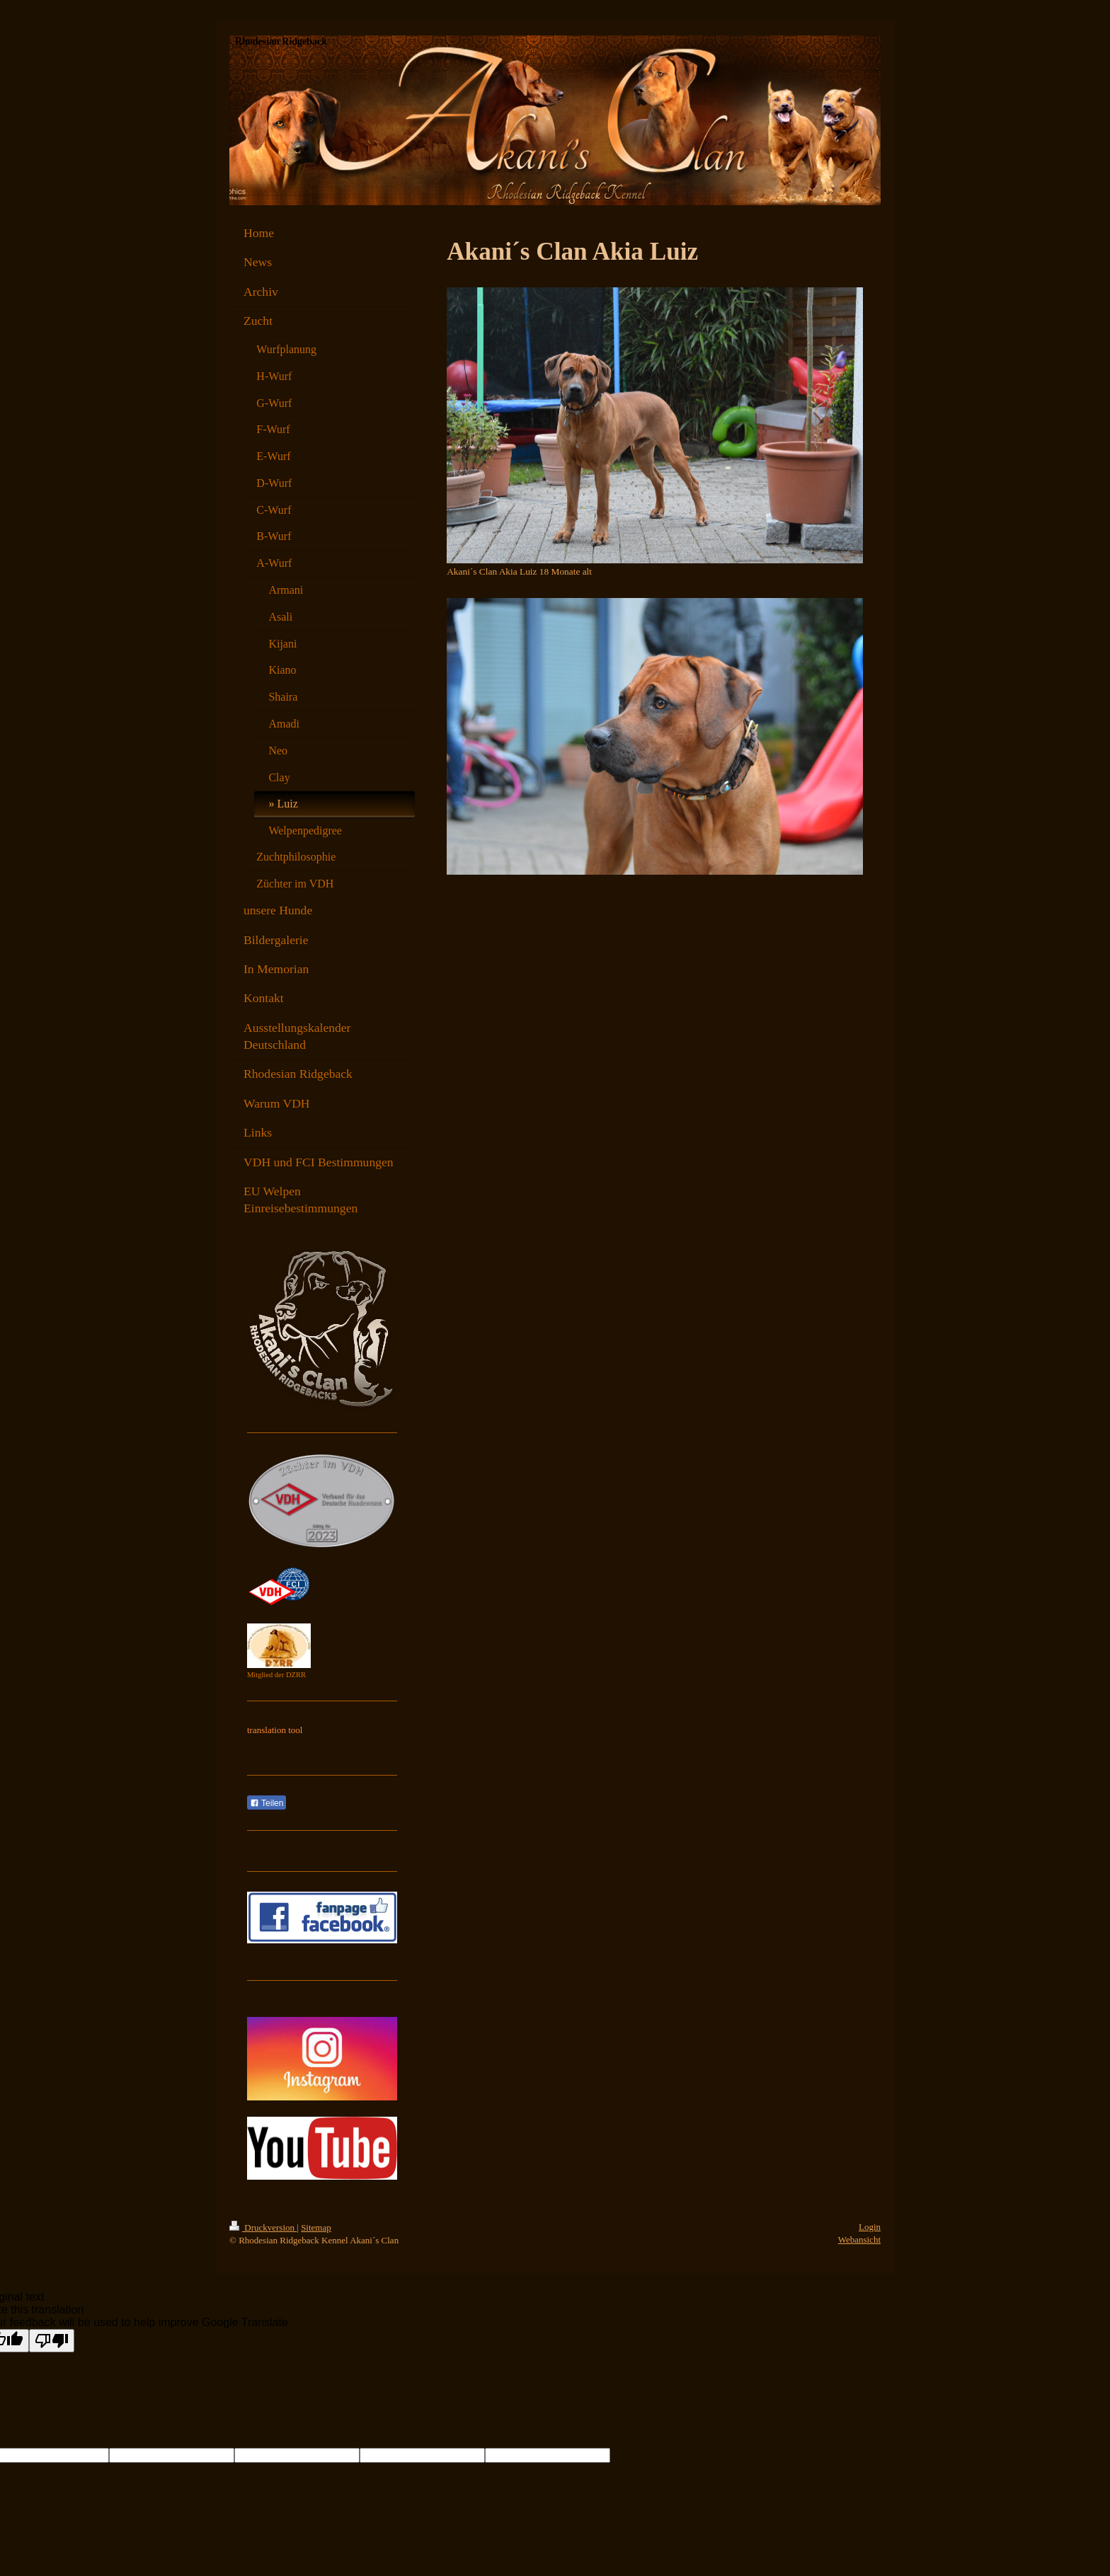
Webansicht (859, 2239)
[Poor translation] (51, 2340)
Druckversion (263, 2227)
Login (870, 2226)
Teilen (266, 1803)
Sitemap (316, 2227)
